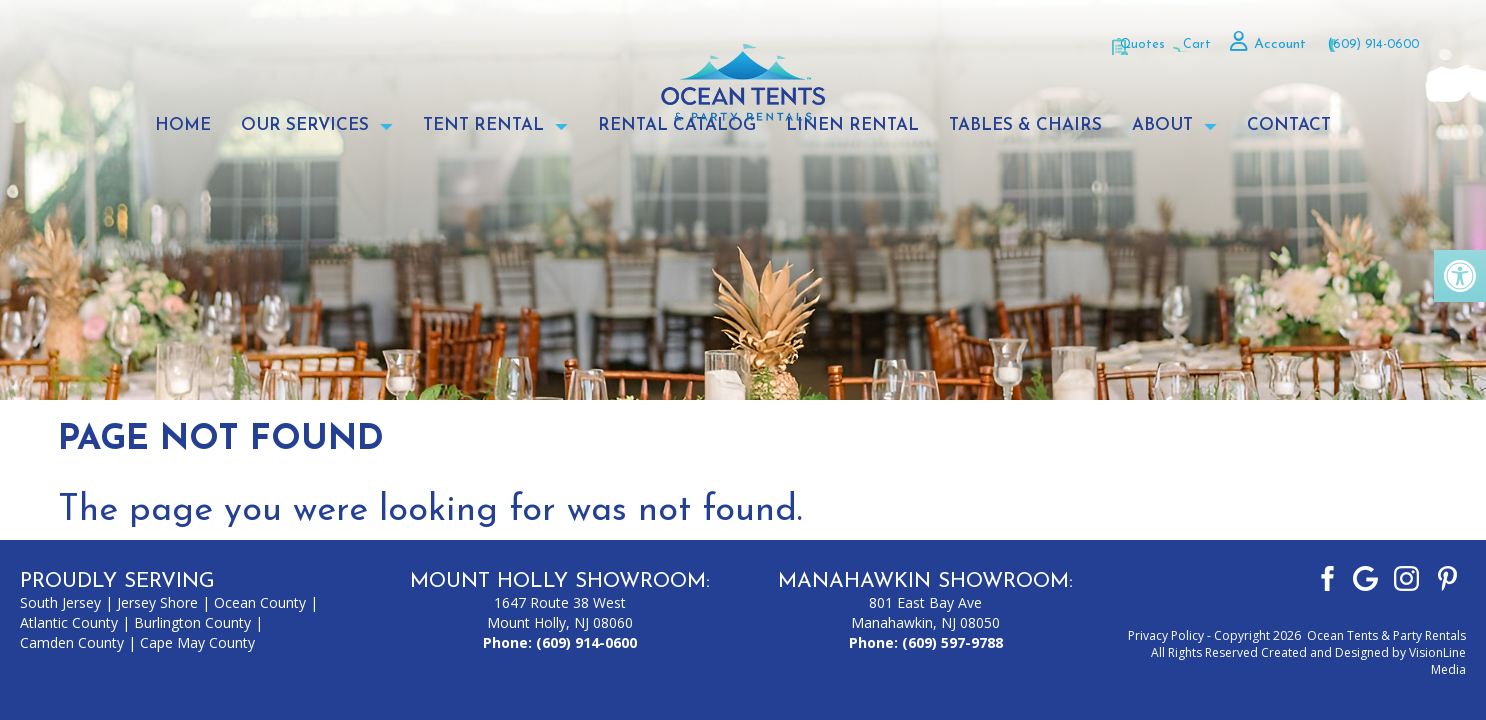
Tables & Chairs (1025, 126)
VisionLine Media (1437, 661)
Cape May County (197, 642)
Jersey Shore (157, 602)
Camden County (72, 642)
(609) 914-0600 (1367, 44)
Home (183, 126)
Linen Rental (852, 126)
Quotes (1080, 44)
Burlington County (192, 622)
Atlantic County (69, 622)
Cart (1162, 44)
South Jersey (60, 602)
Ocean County (260, 602)
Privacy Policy (1166, 635)
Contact (1289, 126)
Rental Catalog (677, 126)
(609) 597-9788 (952, 642)
